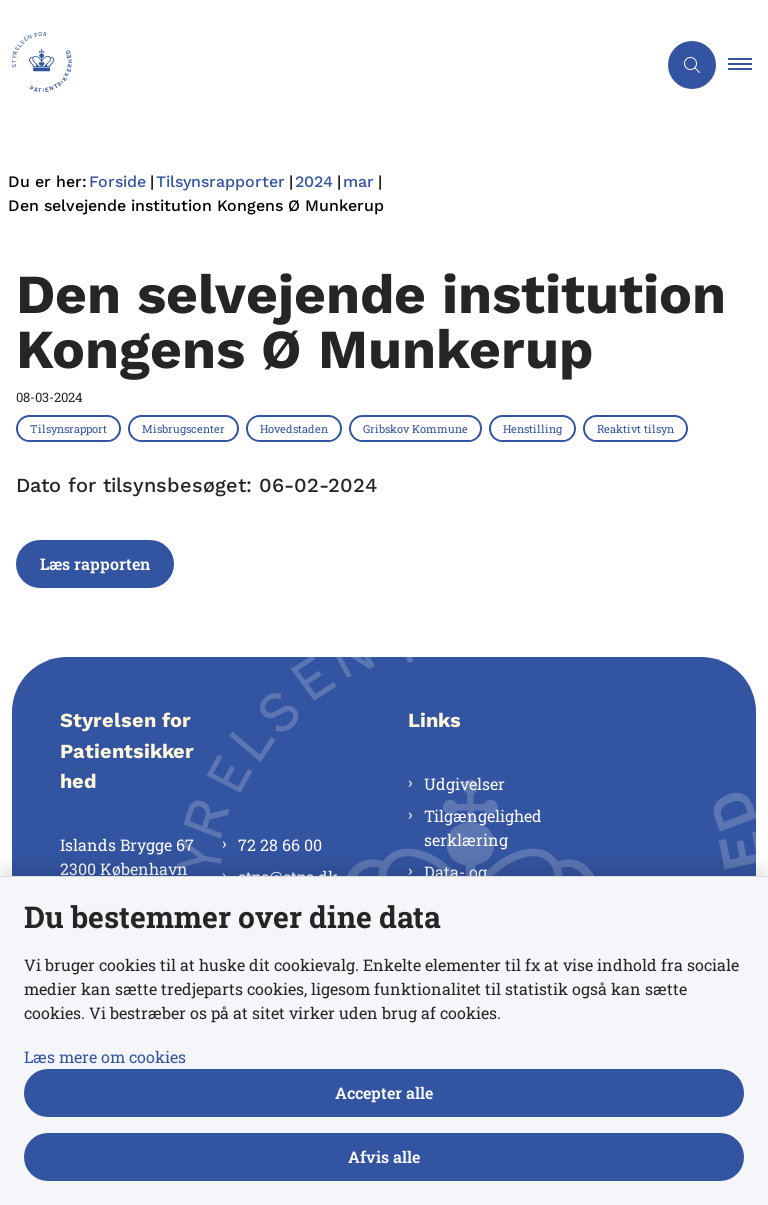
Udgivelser (464, 783)
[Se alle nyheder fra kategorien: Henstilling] (534, 428)
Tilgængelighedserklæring (483, 827)
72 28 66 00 (280, 844)
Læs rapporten (95, 563)
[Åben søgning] (692, 65)
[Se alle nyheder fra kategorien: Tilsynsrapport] (70, 428)
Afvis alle (384, 1156)
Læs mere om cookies (105, 1056)
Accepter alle (384, 1092)
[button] (748, 65)
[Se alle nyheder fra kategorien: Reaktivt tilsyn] (637, 428)
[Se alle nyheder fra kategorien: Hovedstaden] (296, 428)
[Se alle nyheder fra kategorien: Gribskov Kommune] (417, 428)
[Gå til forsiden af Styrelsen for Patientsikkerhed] (320, 65)
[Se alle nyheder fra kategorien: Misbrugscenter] (185, 428)
